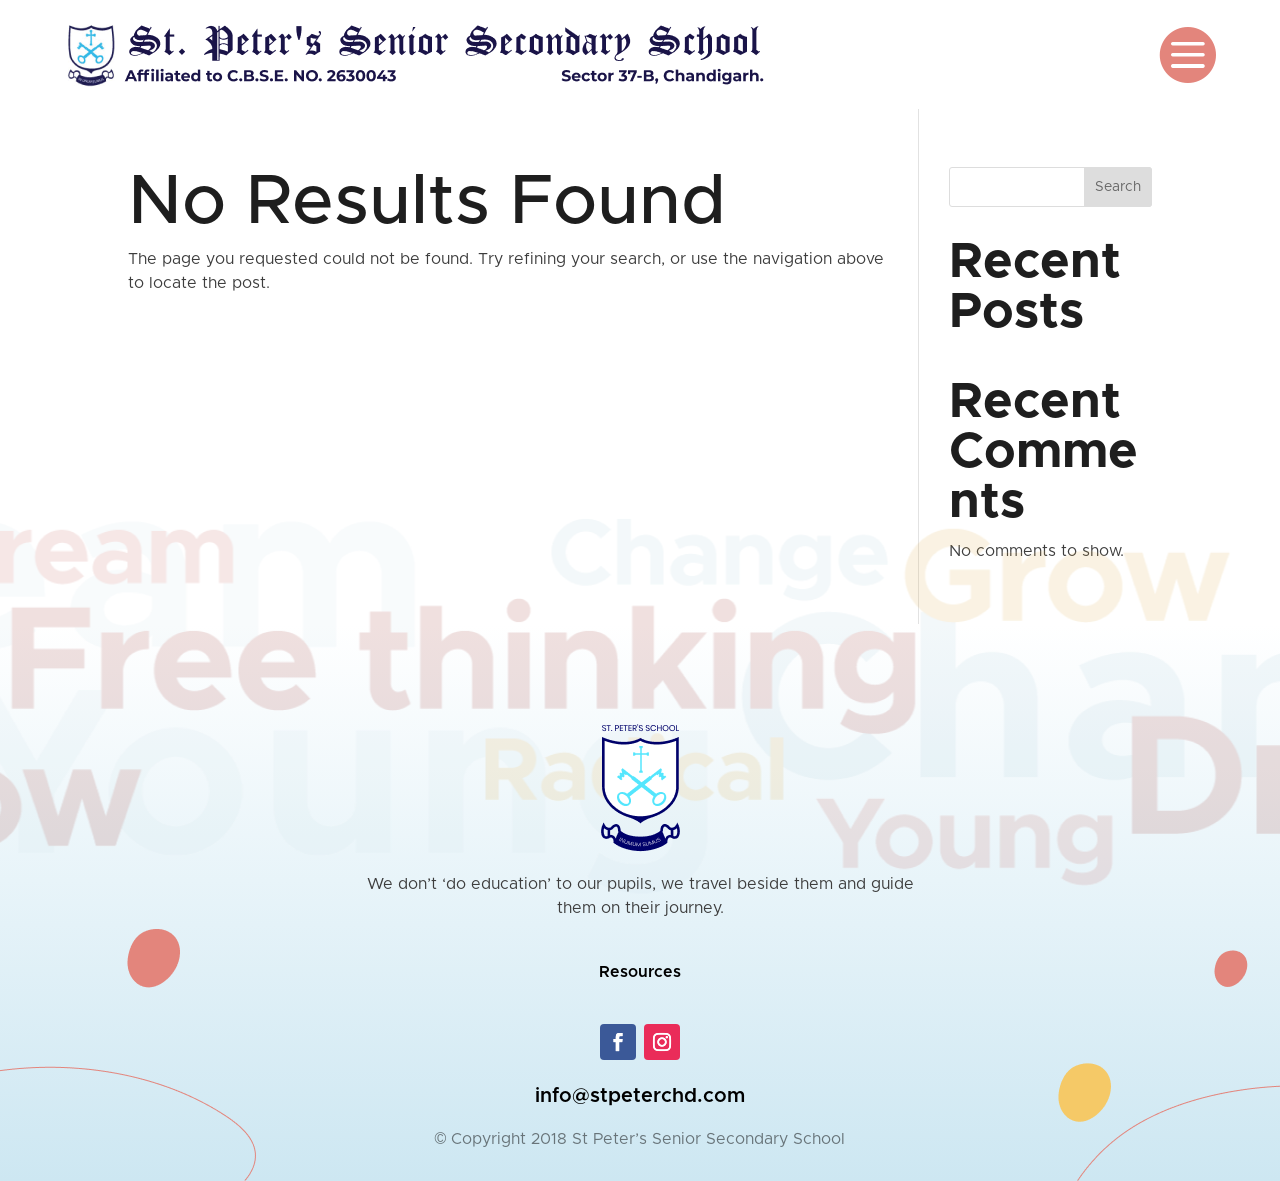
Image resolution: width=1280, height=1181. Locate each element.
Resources (640, 972)
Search (1118, 187)
